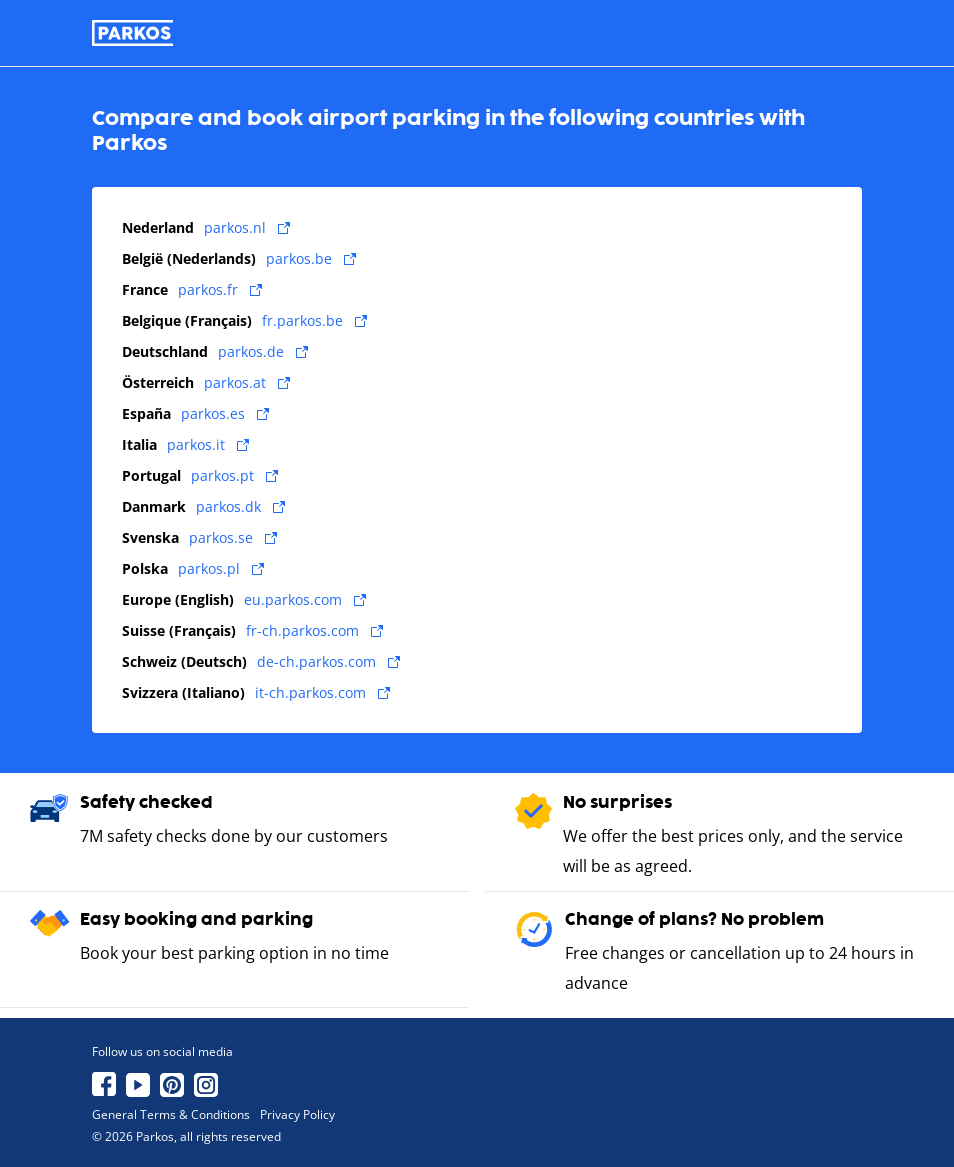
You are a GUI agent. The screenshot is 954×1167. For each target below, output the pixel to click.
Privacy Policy (297, 1115)
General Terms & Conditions (171, 1115)
